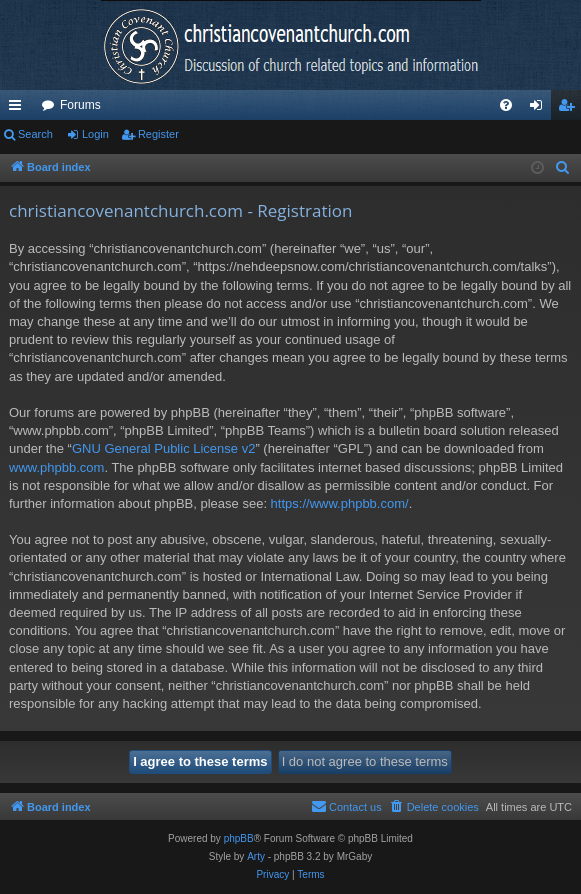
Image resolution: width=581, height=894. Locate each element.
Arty (256, 856)
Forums (80, 105)
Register (158, 134)
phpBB (239, 838)
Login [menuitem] (540, 109)
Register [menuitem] (570, 109)
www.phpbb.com (56, 467)
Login (95, 134)
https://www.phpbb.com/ (340, 503)
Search (35, 134)
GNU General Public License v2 (164, 448)
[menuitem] (506, 105)
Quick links (19, 109)
